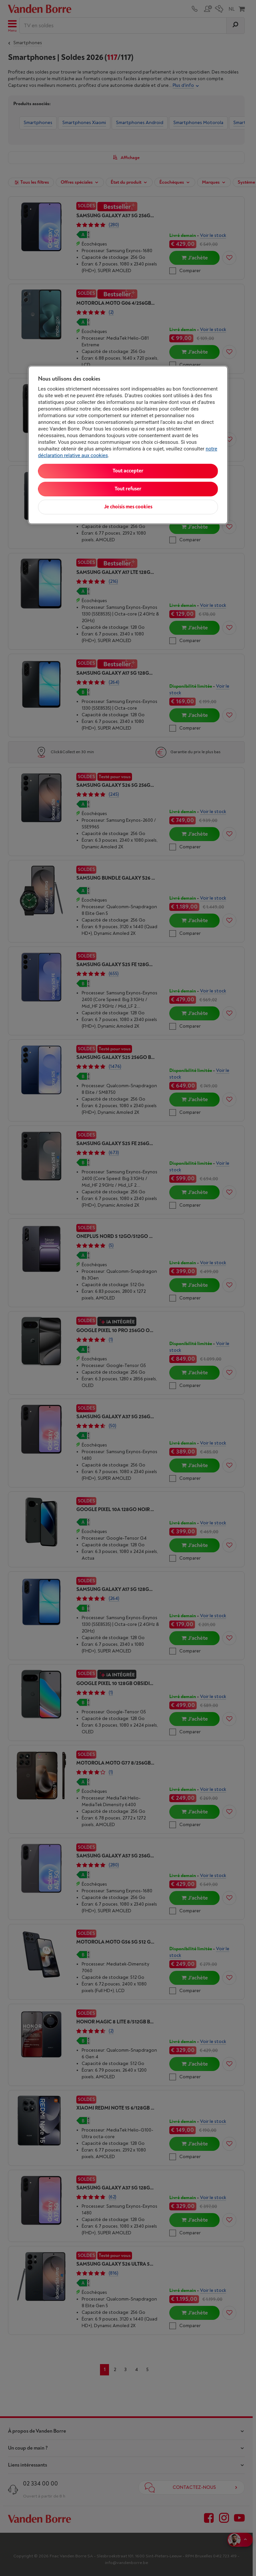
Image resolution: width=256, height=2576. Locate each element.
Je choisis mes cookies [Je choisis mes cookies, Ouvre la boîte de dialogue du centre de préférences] (128, 507)
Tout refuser (128, 489)
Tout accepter (128, 471)
